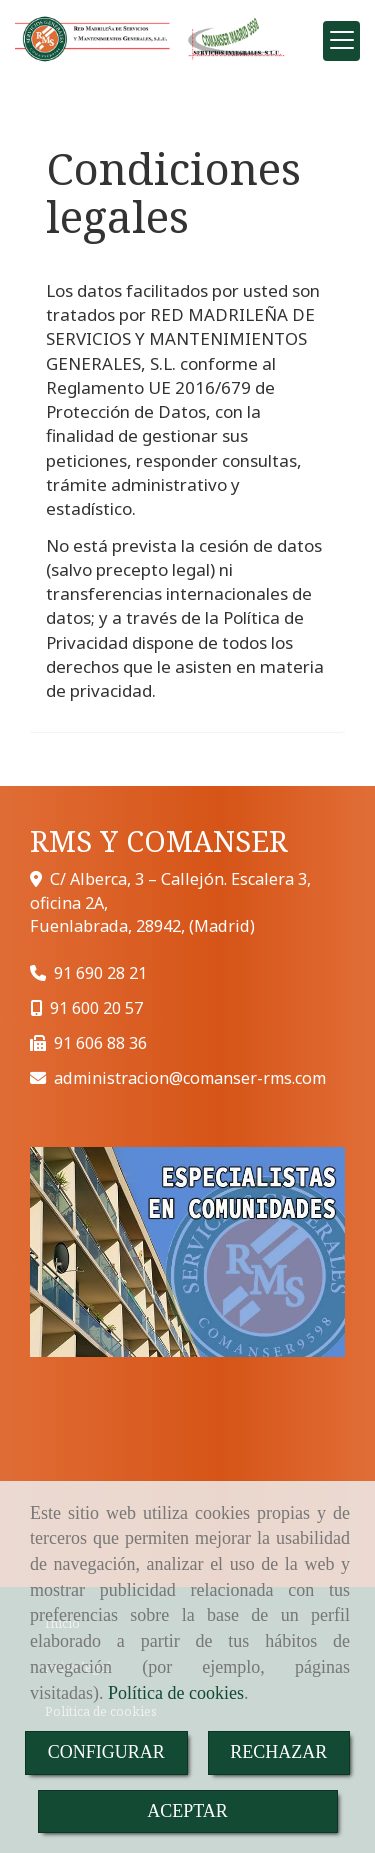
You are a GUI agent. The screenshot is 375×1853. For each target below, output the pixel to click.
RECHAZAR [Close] (278, 1752)
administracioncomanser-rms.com (190, 1078)
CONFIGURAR (106, 1752)
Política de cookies (176, 1693)
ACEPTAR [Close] (187, 1811)
